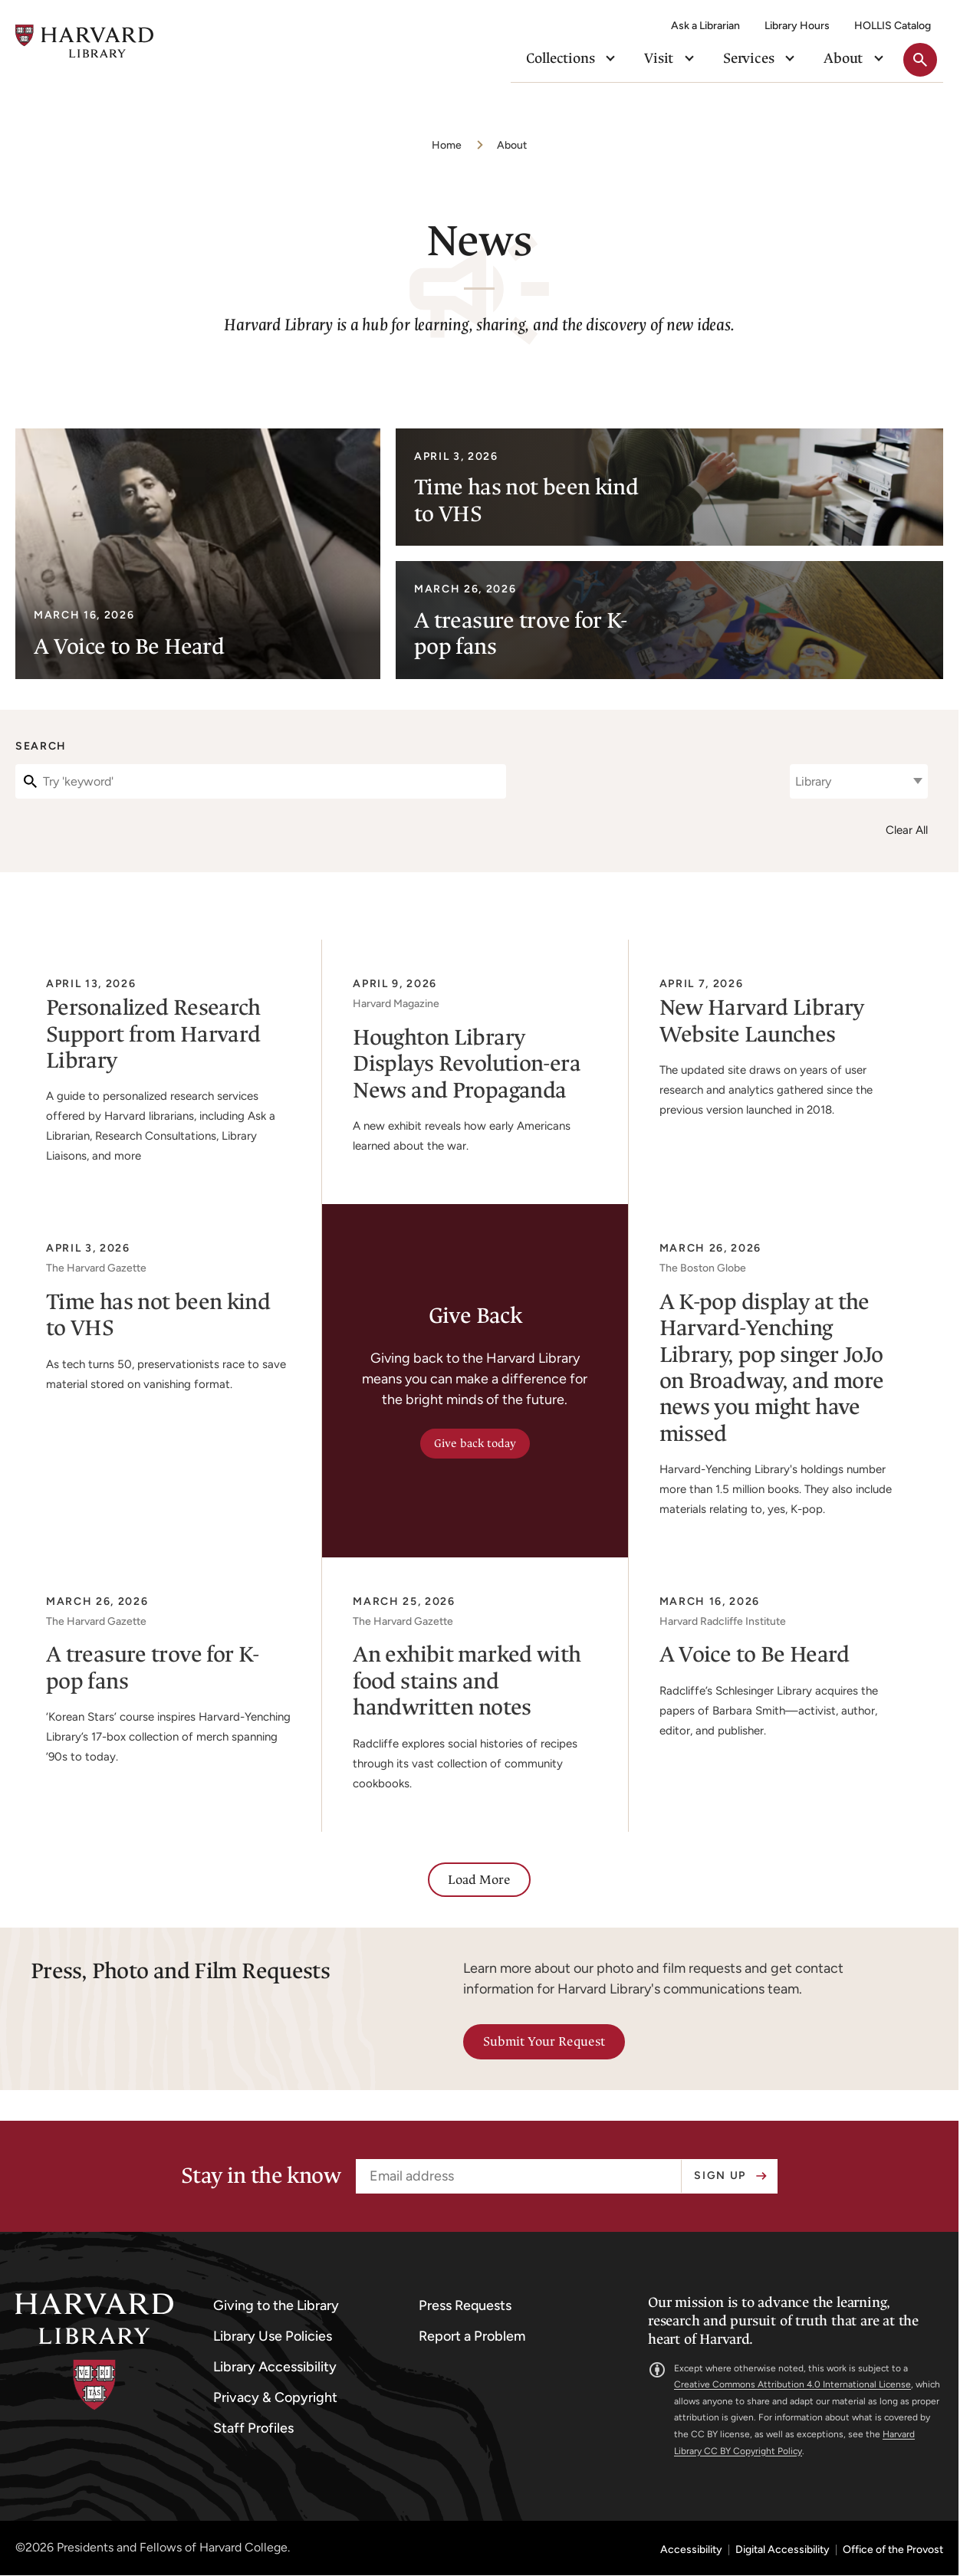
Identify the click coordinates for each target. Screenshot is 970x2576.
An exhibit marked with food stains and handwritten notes (466, 1680)
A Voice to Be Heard (754, 1654)
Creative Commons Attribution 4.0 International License (792, 2384)
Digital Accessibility (782, 2550)
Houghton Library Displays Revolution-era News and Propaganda (466, 1063)
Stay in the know (260, 2176)
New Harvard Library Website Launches (761, 1020)
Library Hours (797, 25)
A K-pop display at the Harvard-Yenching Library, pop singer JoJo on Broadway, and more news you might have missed (771, 1368)
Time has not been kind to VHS (158, 1315)
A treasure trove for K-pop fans (152, 1667)
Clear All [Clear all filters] (907, 830)
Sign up (720, 2175)
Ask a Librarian (705, 25)
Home (447, 145)
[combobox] (859, 781)
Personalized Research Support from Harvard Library (153, 1034)
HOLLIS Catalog (892, 25)
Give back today (475, 1443)
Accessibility (691, 2550)
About (512, 145)
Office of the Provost (893, 2550)
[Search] (260, 781)
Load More (479, 1880)
